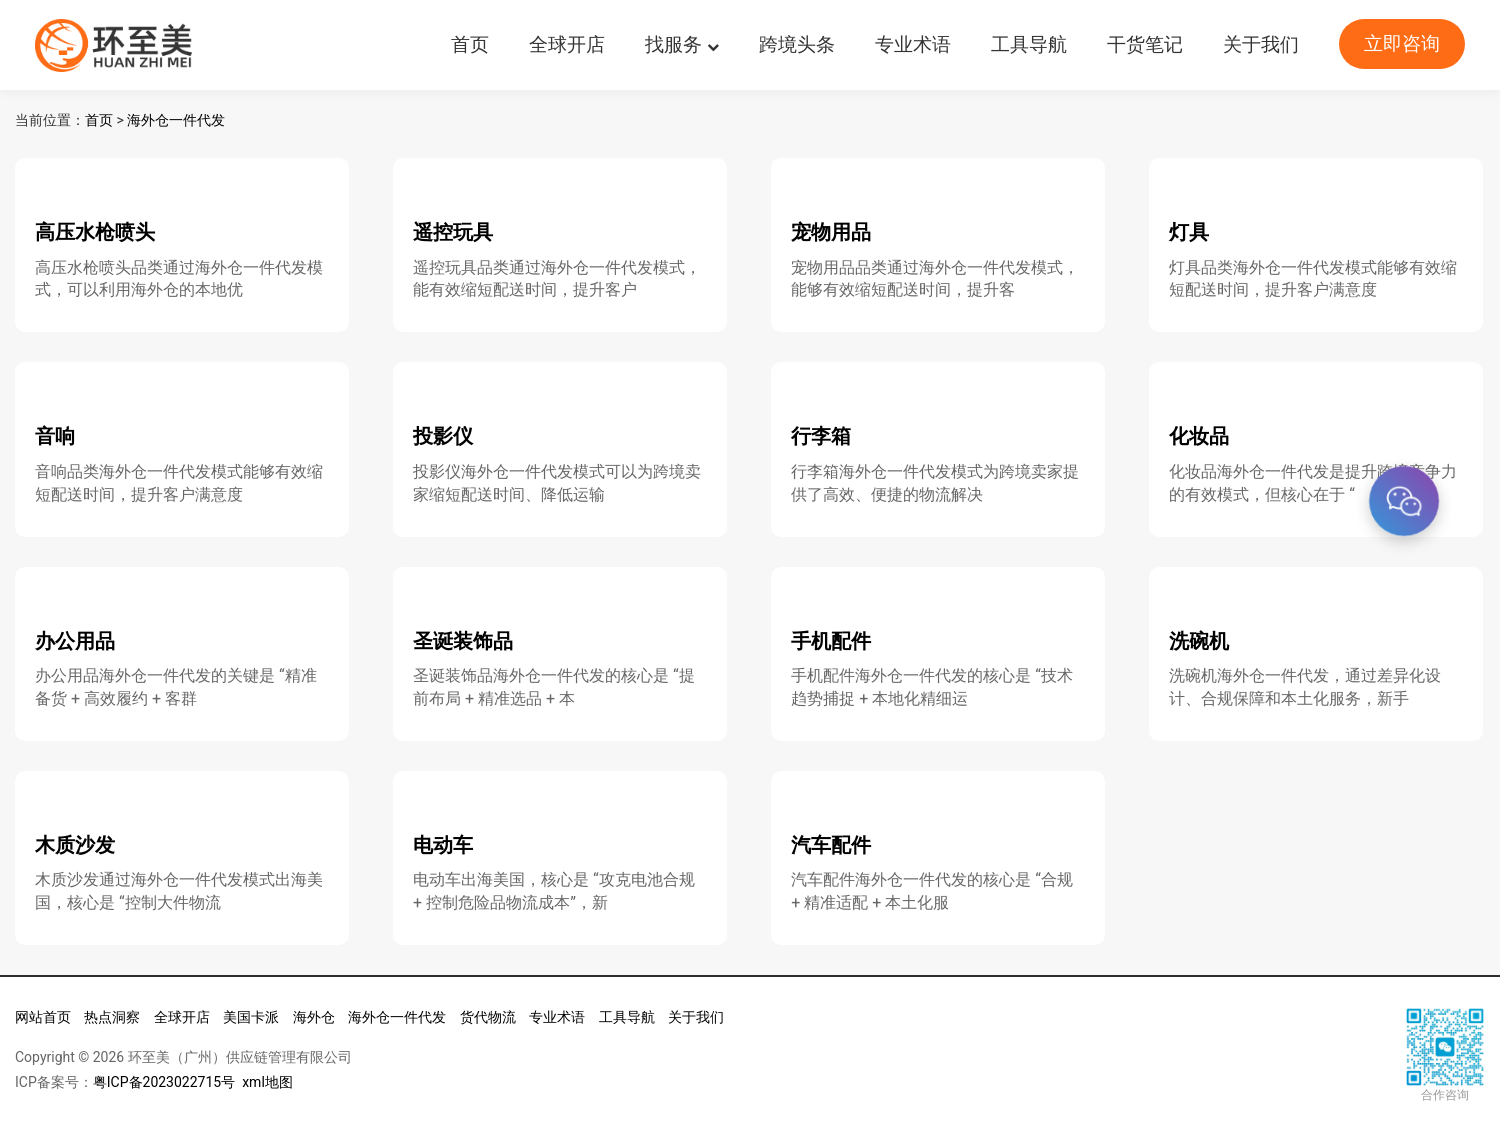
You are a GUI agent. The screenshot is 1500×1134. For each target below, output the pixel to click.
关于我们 (1261, 44)
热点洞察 (112, 1017)
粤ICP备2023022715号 (164, 1082)
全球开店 (567, 44)
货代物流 (488, 1017)
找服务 (682, 44)
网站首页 (43, 1017)
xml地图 (267, 1082)
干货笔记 (1145, 44)
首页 (470, 44)
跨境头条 (797, 44)
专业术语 (913, 44)
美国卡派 (251, 1017)
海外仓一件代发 (176, 120)
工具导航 (1029, 44)
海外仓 (314, 1017)
